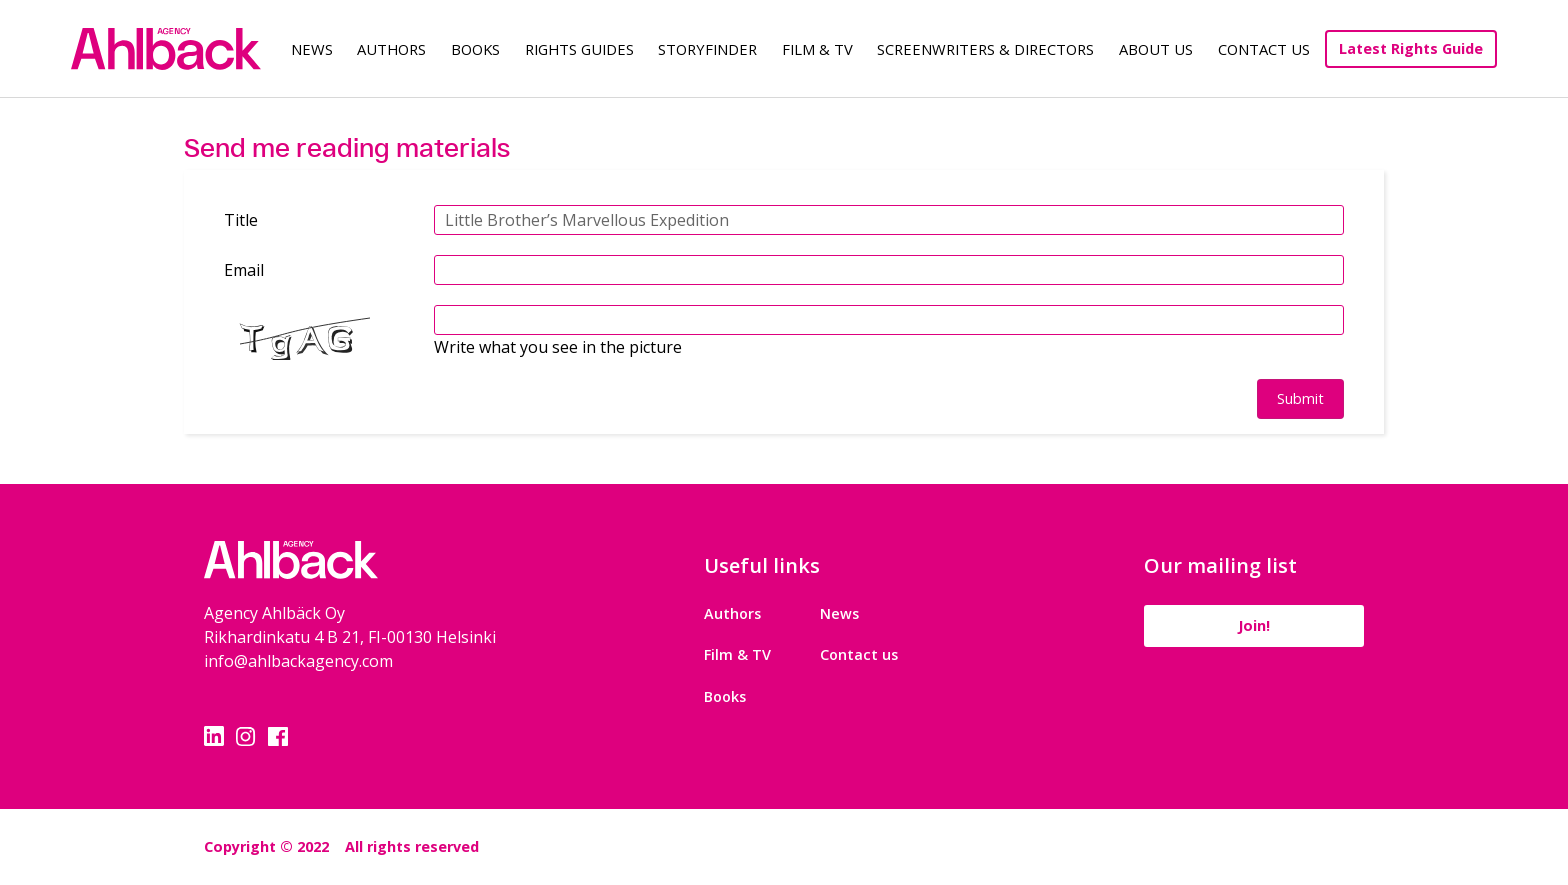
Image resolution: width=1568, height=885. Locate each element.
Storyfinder (707, 49)
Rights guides (579, 49)
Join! (1254, 625)
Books (475, 49)
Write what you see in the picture (558, 347)
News (312, 49)
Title (241, 220)
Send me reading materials (347, 147)
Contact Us (1264, 49)
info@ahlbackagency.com (298, 661)
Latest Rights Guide (1411, 48)
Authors (391, 49)
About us (1156, 49)
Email (244, 270)
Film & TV (817, 49)
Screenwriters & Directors (985, 49)
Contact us (859, 654)
